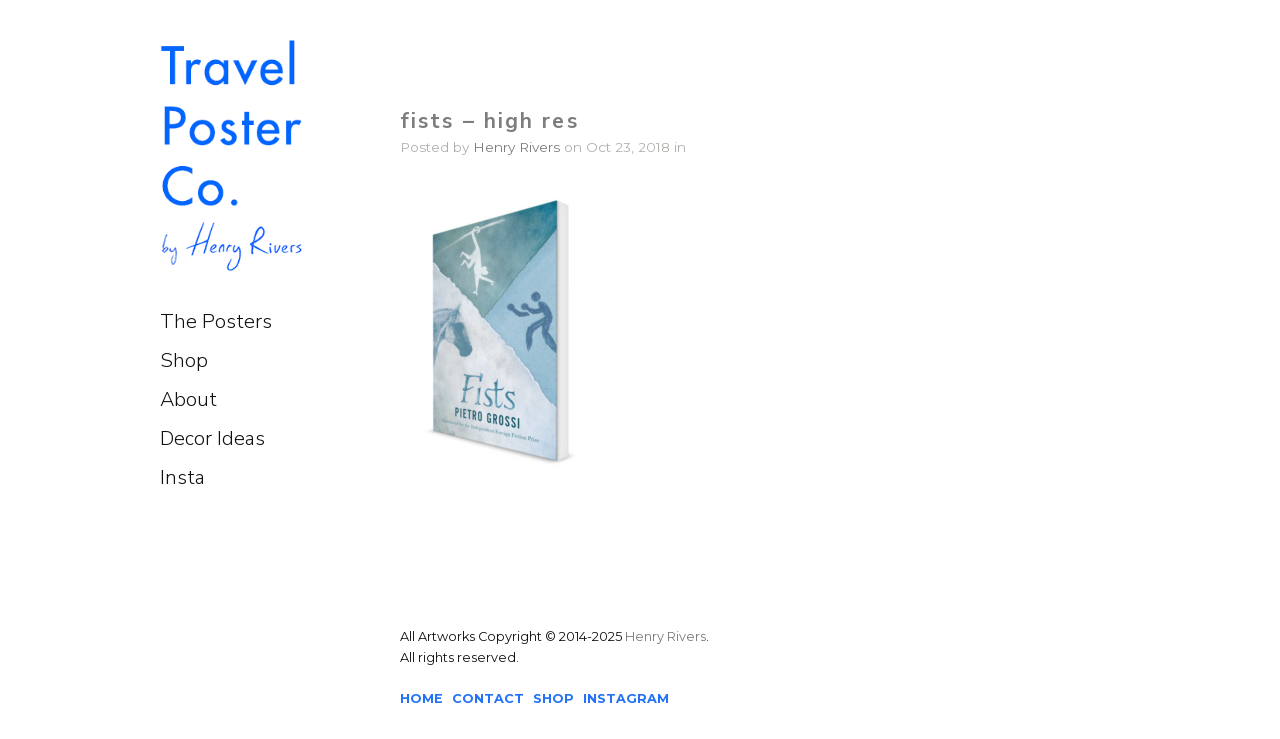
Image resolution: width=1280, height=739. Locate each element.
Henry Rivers (516, 147)
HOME (421, 698)
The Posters (216, 321)
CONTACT (488, 698)
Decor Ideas (212, 438)
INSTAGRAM (626, 698)
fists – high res (489, 121)
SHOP (553, 698)
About (188, 399)
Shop (184, 360)
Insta (182, 477)
